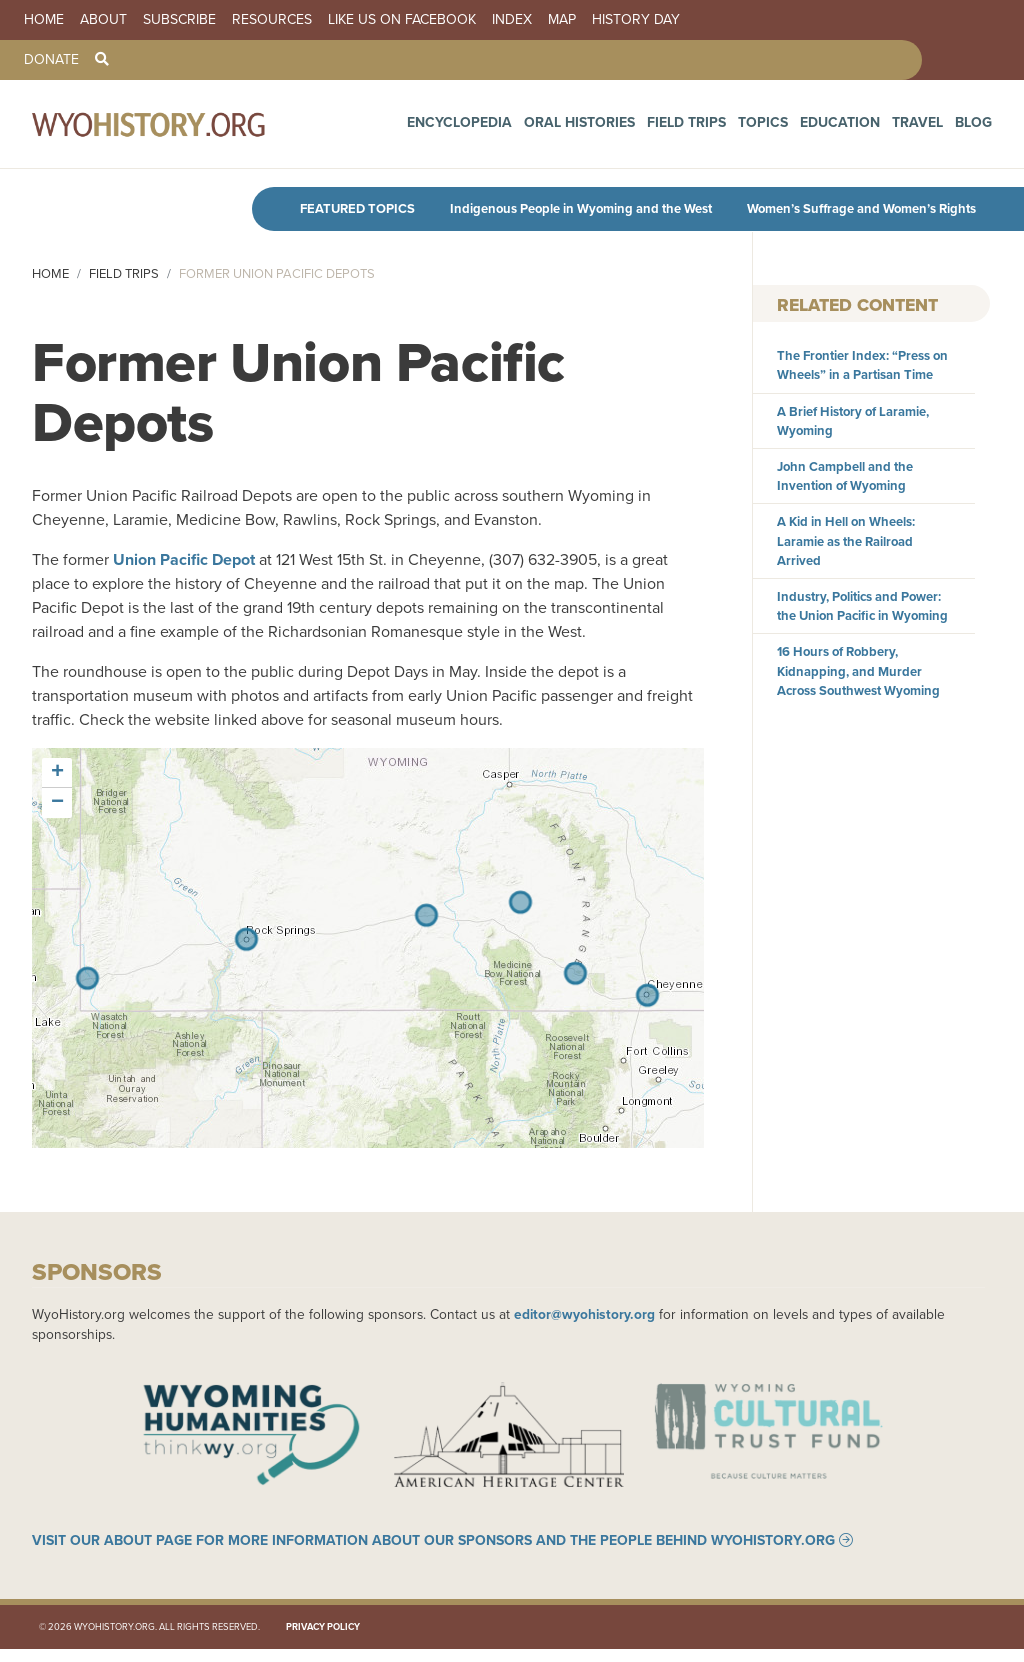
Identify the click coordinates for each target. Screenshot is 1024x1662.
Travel (929, 129)
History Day (636, 20)
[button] (57, 773)
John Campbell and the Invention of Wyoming (845, 476)
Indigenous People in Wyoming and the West (581, 208)
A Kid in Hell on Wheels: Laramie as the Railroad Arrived (846, 540)
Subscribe (179, 20)
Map (562, 20)
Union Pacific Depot (184, 559)
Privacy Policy (323, 1639)
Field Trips (734, 129)
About (103, 20)
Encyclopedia (544, 129)
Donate (51, 60)
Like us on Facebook (402, 20)
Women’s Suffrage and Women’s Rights (861, 208)
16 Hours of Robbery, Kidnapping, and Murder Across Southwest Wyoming (858, 670)
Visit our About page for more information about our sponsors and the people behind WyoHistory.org (433, 1553)
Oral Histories (644, 129)
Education (863, 129)
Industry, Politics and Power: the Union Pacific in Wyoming (862, 606)
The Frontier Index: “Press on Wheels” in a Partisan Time (862, 365)
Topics (798, 129)
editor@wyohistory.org (584, 1314)
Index (512, 20)
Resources (272, 20)
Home (44, 20)
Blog (977, 129)
